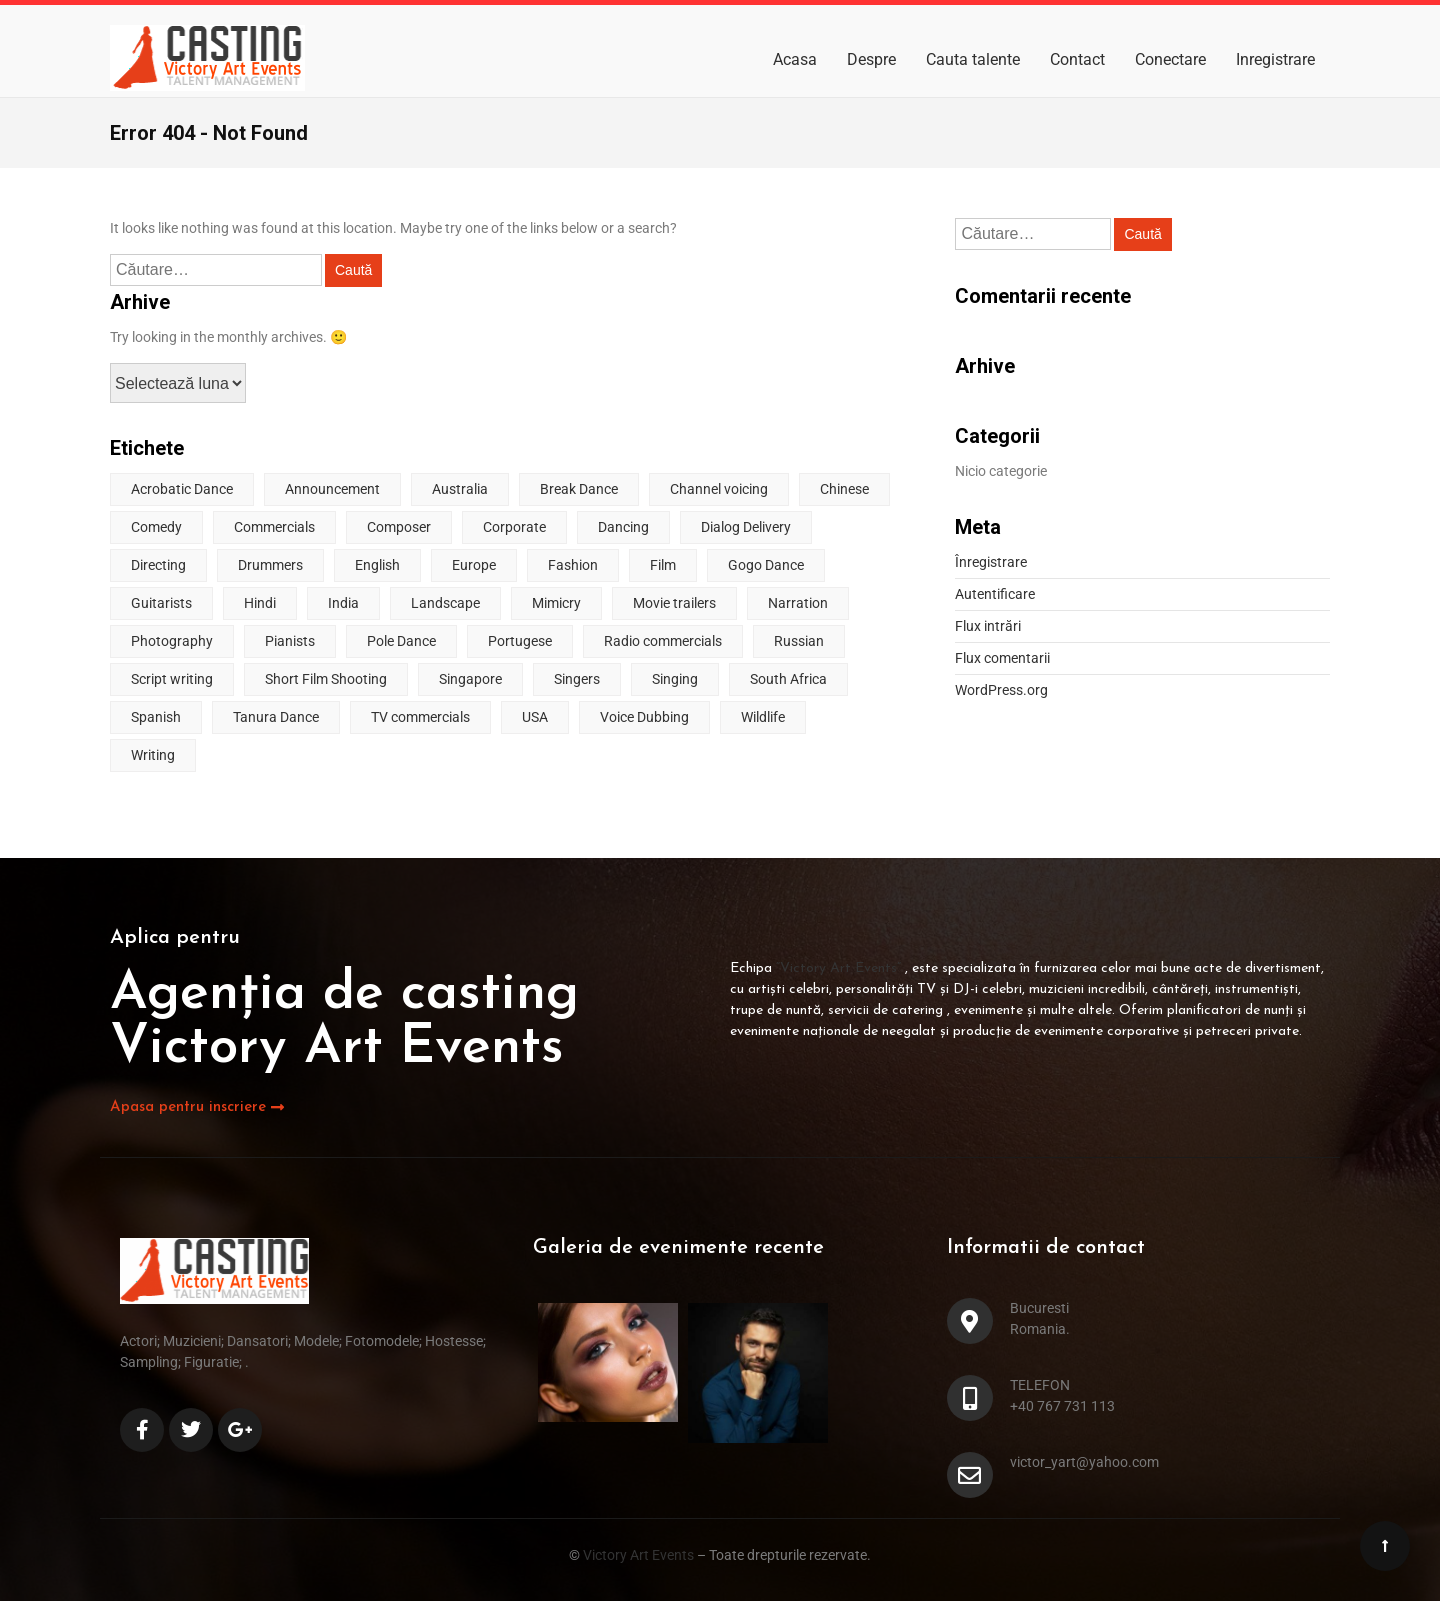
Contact (1077, 59)
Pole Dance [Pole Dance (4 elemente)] (401, 641)
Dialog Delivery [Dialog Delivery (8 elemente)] (746, 527)
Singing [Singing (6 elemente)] (675, 679)
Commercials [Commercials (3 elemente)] (274, 527)
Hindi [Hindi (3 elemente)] (260, 603)
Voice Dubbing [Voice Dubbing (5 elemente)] (644, 717)
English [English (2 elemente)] (377, 565)
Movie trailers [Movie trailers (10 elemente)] (674, 603)
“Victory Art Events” (840, 968)
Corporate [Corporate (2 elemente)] (514, 527)
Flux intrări (988, 626)
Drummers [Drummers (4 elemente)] (270, 565)
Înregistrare (991, 562)
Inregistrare (1275, 59)
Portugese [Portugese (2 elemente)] (520, 641)
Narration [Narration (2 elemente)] (798, 603)
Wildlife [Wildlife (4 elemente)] (763, 717)
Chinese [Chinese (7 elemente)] (844, 489)
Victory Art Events (637, 1555)
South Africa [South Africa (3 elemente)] (788, 679)
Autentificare (995, 594)
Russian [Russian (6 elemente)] (799, 641)
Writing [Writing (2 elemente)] (153, 755)
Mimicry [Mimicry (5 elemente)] (556, 603)
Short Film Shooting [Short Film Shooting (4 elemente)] (326, 679)
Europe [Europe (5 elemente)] (474, 565)
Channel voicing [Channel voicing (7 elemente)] (719, 489)
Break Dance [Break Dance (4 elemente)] (579, 489)
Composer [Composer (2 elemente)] (399, 527)
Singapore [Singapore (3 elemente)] (470, 679)
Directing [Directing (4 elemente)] (158, 565)
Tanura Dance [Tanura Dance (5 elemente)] (276, 717)
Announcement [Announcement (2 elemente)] (332, 489)
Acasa (795, 59)
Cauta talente (973, 59)
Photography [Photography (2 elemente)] (172, 641)
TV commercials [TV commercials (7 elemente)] (420, 717)
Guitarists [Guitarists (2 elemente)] (161, 603)
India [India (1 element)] (343, 603)
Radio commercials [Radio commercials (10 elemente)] (663, 641)
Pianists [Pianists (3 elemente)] (290, 641)
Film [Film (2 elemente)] (663, 565)
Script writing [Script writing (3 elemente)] (172, 679)
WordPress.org (1001, 690)
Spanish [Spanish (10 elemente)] (156, 717)
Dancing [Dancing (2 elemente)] (623, 527)
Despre (871, 59)
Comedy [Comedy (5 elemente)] (156, 527)
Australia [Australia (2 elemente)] (460, 489)
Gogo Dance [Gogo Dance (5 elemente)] (766, 565)
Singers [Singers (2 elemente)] (577, 679)
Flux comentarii (1002, 658)
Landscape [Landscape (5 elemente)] (445, 603)
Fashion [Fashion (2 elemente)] (573, 565)
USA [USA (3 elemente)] (535, 717)
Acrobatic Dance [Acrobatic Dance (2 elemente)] (182, 489)
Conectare (1170, 59)
